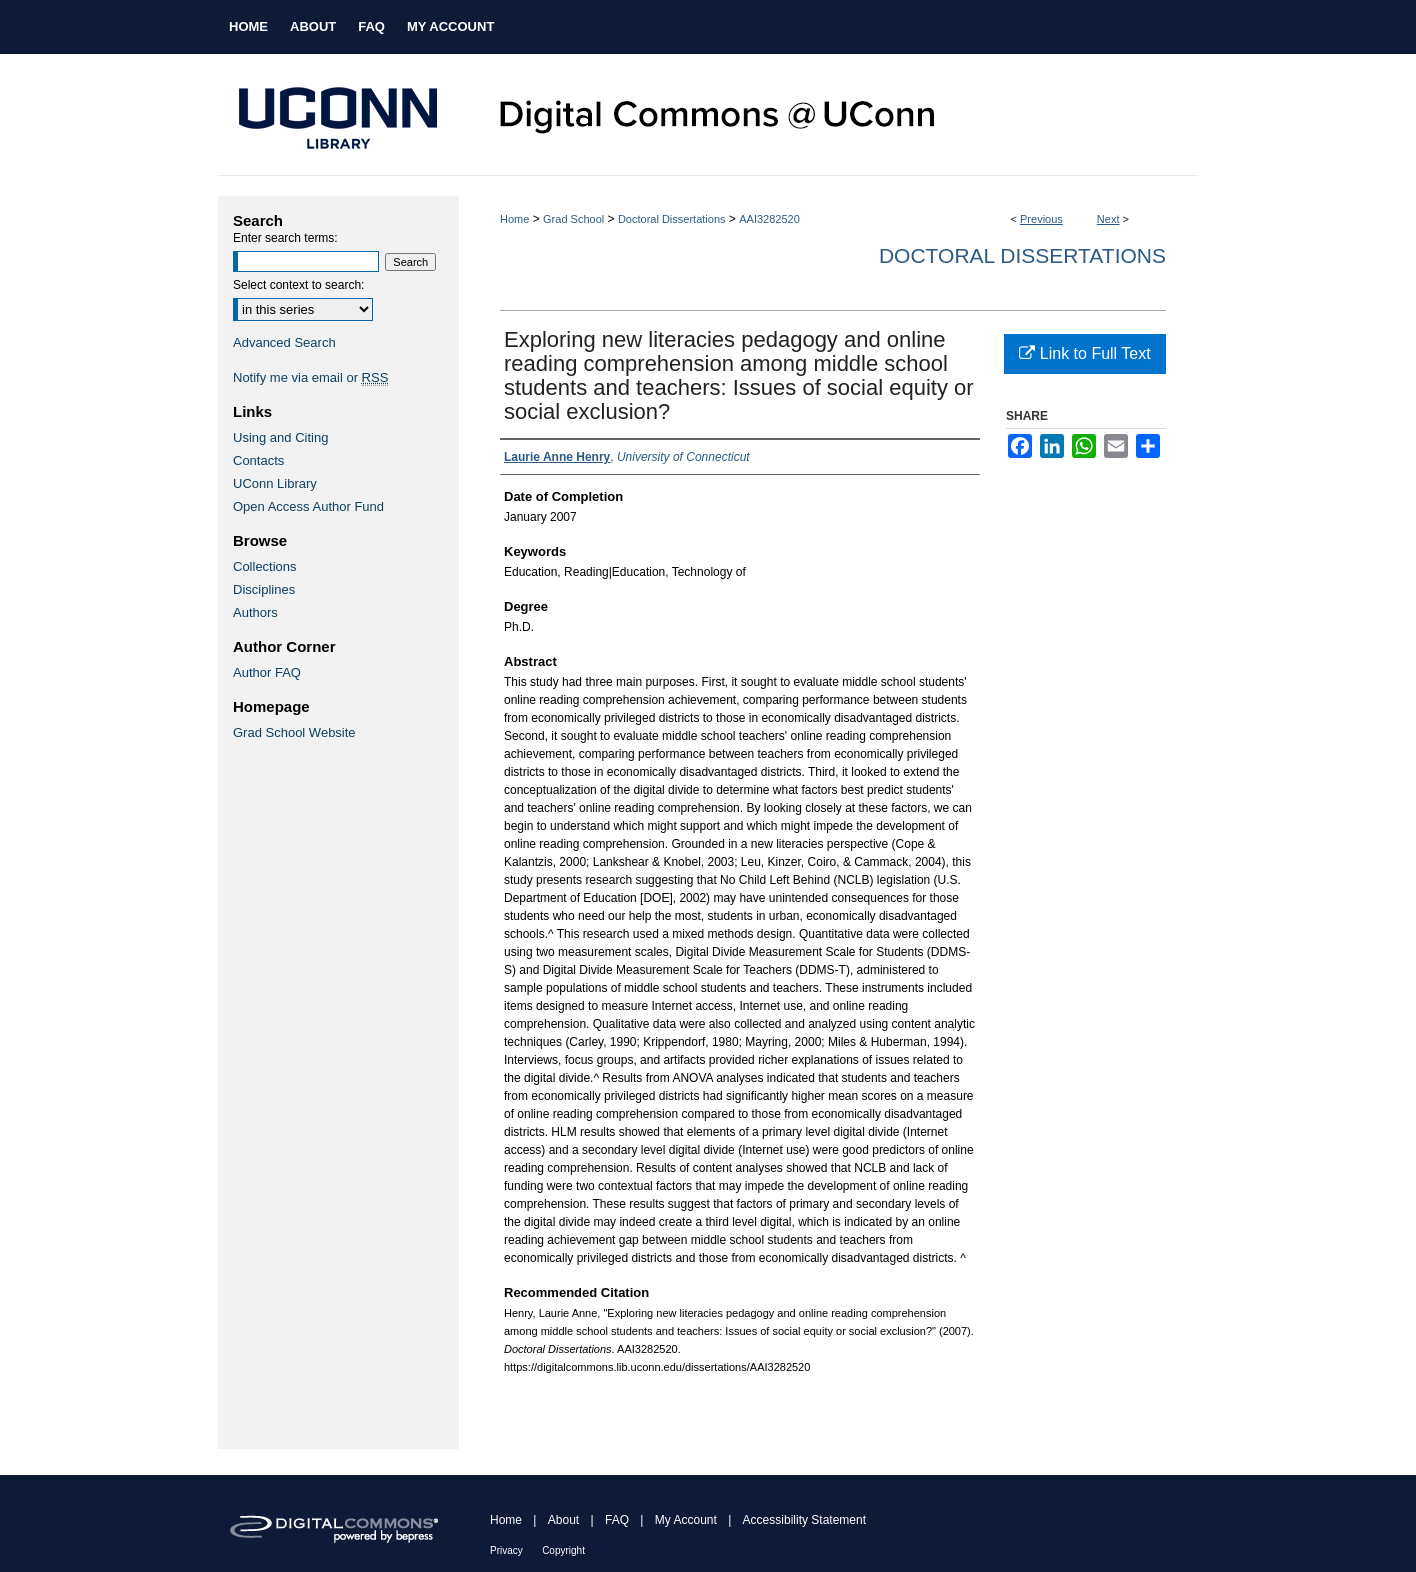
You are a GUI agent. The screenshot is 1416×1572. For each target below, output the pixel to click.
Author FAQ (267, 672)
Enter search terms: (285, 238)
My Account (686, 1520)
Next (1108, 219)
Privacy (506, 1550)
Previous (1041, 219)
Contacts (258, 460)
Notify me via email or (310, 377)
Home (514, 219)
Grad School (573, 219)
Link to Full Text (1084, 353)
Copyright (563, 1550)
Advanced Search (284, 342)
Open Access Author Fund (308, 506)
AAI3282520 (769, 219)
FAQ (617, 1520)
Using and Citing (280, 437)
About (563, 1520)
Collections (265, 566)
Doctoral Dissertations (672, 219)
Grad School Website (294, 732)
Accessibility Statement (804, 1520)
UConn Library (275, 483)
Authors (255, 612)
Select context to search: (298, 285)
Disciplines (264, 589)
